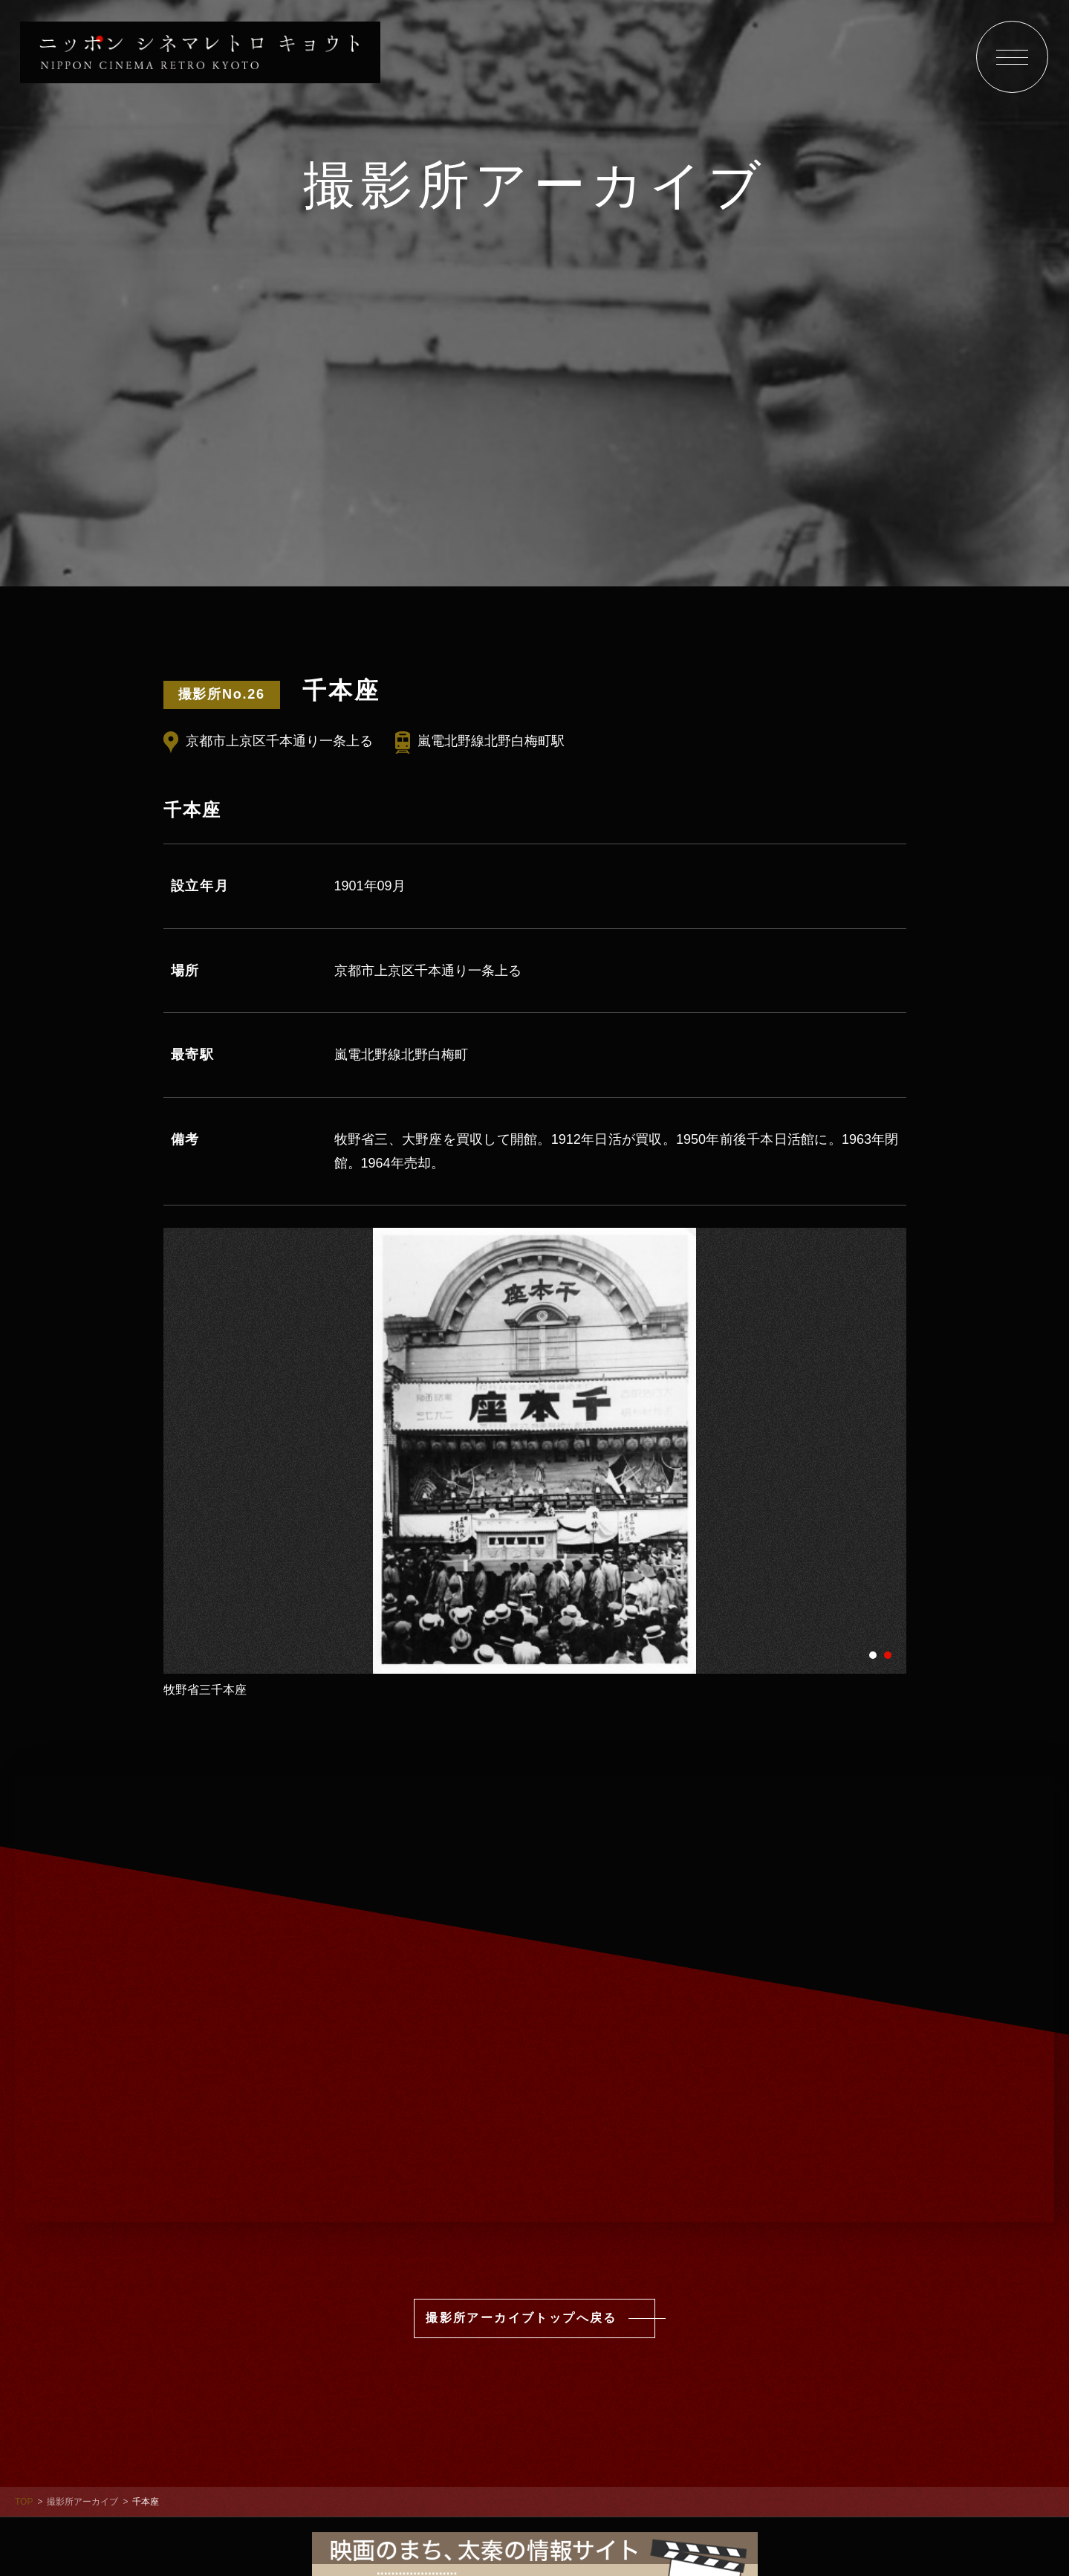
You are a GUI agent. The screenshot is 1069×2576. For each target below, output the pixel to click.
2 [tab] (887, 1654)
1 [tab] (873, 1654)
